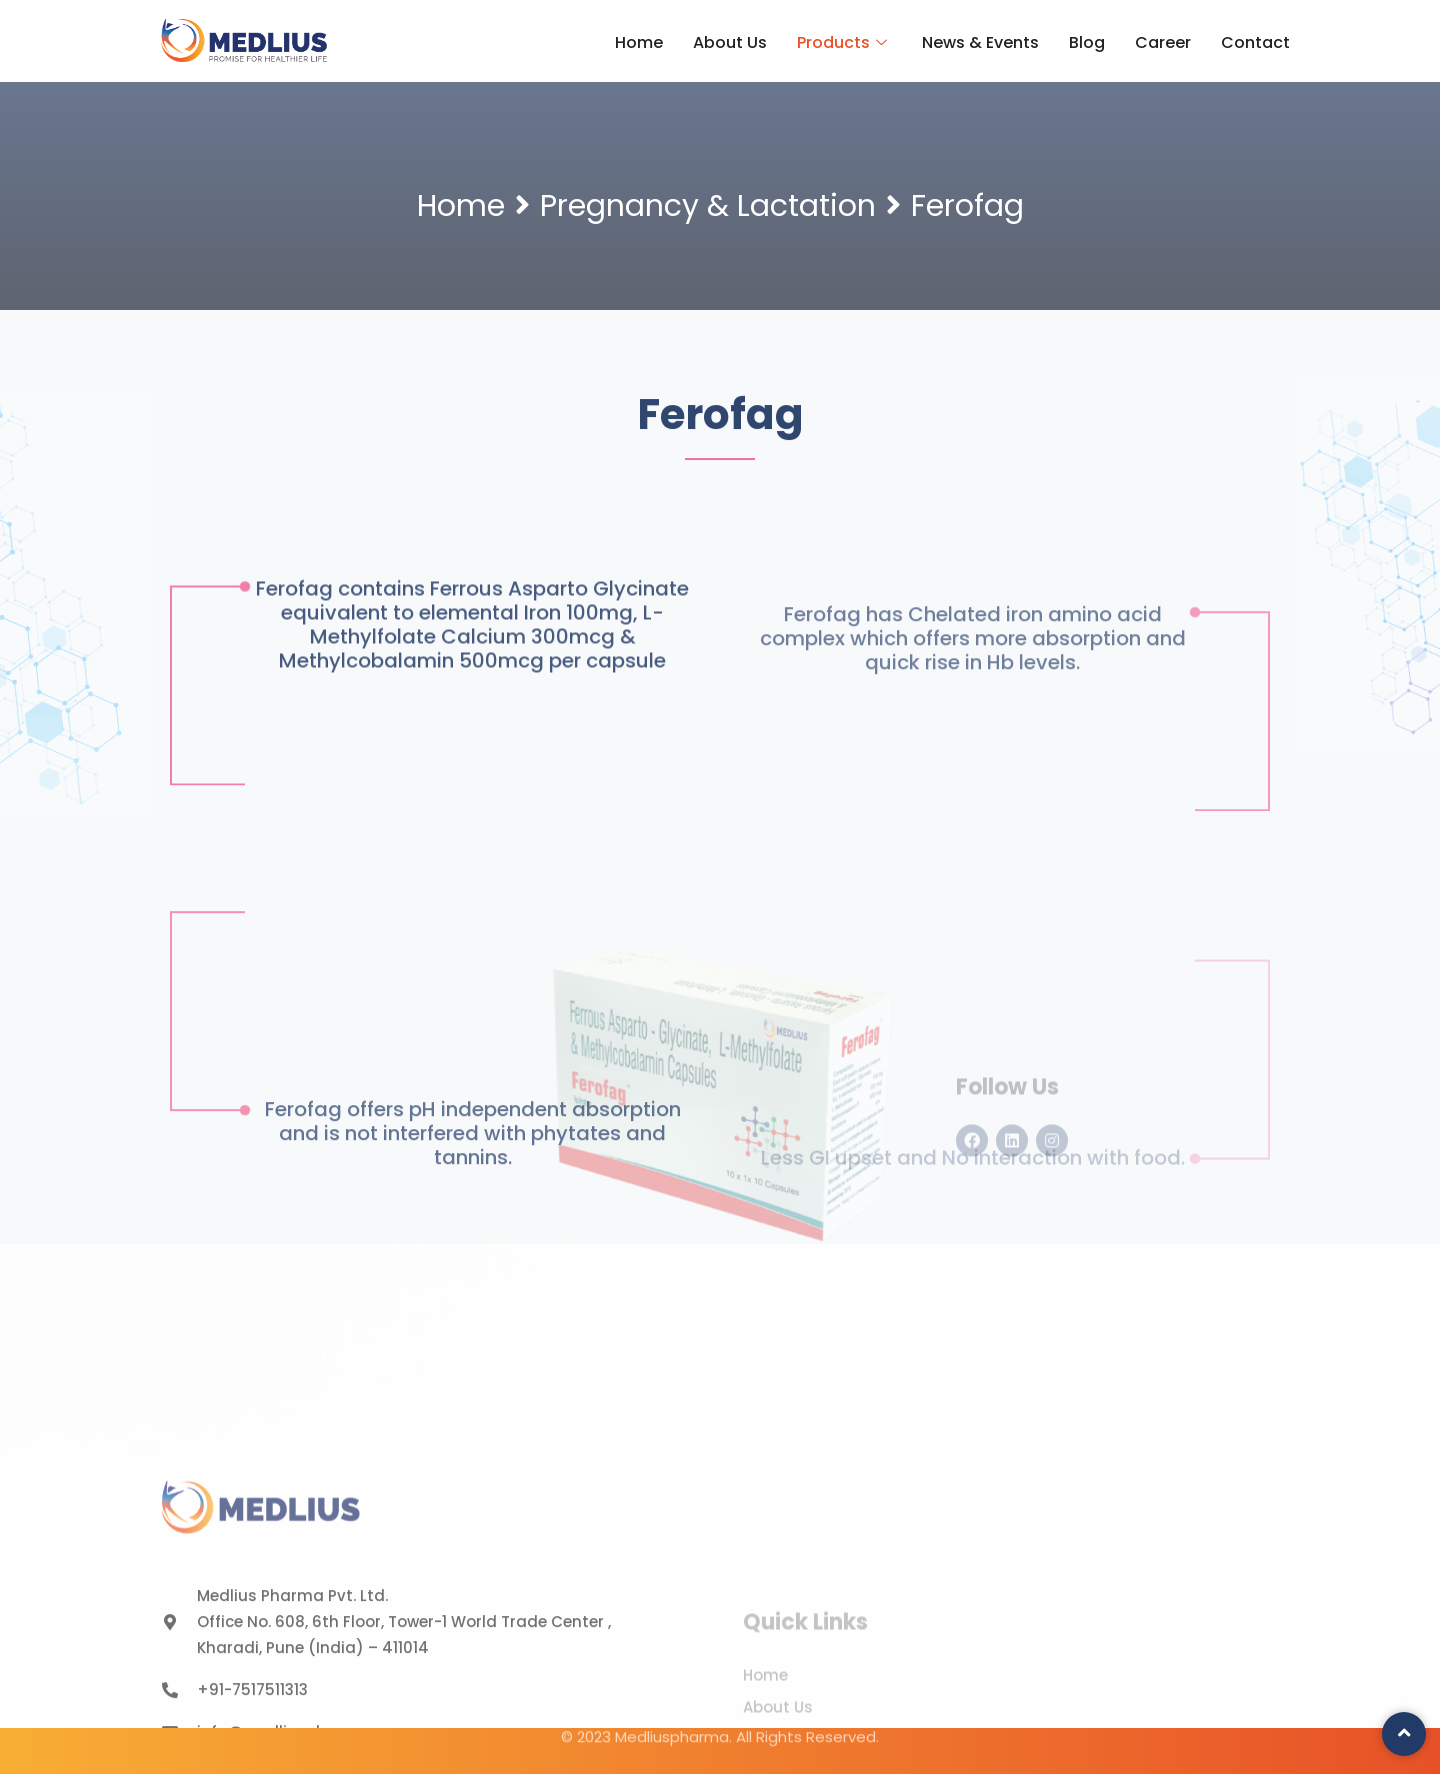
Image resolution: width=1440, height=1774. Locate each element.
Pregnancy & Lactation (708, 206)
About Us (730, 42)
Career (1163, 42)
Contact (1255, 42)
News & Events (980, 42)
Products (844, 42)
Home (639, 42)
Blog (1087, 42)
